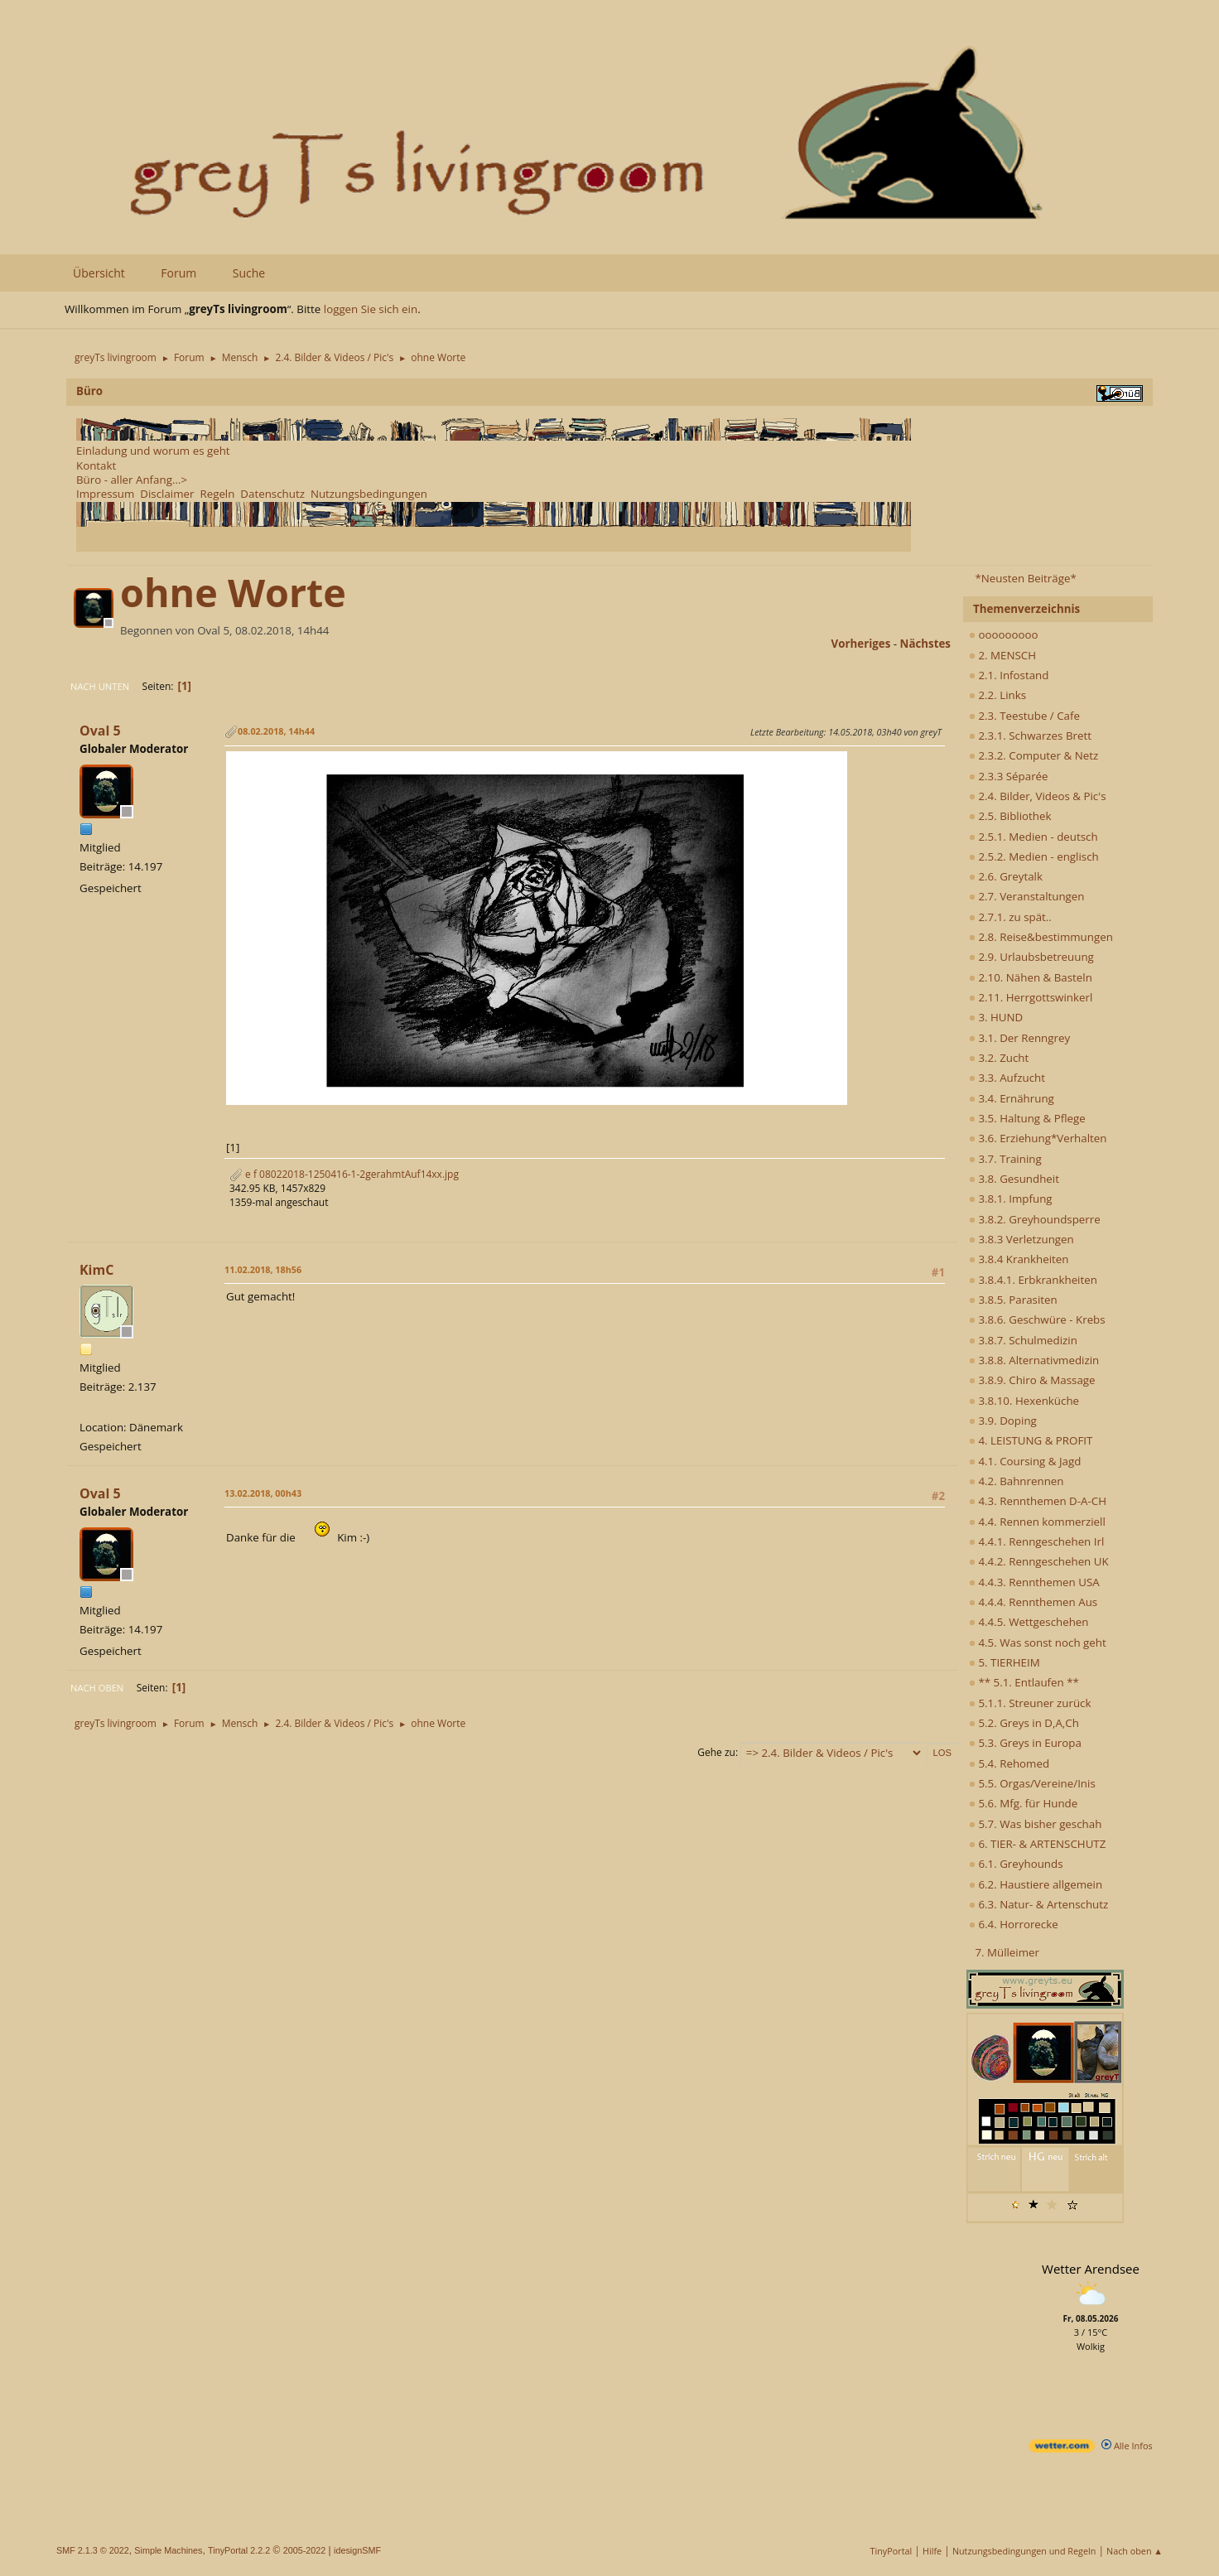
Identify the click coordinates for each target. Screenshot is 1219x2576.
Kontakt (96, 465)
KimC (96, 1270)
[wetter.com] (1062, 2449)
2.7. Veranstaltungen (1027, 896)
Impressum (105, 493)
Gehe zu (716, 1752)
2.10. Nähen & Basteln (1030, 977)
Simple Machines (168, 2550)
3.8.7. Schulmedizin (1023, 1340)
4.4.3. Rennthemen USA (1034, 1582)
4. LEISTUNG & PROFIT (1030, 1440)
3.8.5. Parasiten (1013, 1299)
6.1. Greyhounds (1016, 1863)
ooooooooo (1003, 634)
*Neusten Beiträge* (1025, 578)
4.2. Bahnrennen (1016, 1481)
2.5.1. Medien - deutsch (1033, 836)
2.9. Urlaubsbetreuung (1031, 956)
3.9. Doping (1003, 1420)
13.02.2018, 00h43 (262, 1493)
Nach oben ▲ (1134, 2551)
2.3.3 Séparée (1008, 776)
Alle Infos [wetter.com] (1127, 2445)
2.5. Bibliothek (1010, 815)
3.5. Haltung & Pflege (1027, 1118)
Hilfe (932, 2551)
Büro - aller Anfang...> (131, 479)
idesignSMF (357, 2550)
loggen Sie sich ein (370, 308)
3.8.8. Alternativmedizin (1034, 1360)
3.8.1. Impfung (1011, 1198)
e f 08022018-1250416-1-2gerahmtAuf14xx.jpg (344, 1174)
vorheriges (861, 643)
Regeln (217, 493)
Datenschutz (272, 493)
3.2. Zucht (999, 1057)
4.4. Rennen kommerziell (1037, 1521)
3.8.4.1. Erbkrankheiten (1033, 1279)
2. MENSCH (1002, 655)
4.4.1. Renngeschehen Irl (1036, 1541)
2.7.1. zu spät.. (1010, 916)
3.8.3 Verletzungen (1021, 1239)
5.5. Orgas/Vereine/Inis (1032, 1783)
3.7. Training (1005, 1158)
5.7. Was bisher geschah (1035, 1823)
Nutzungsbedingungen (369, 493)
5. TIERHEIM (1004, 1662)
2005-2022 (304, 2550)
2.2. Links (997, 694)
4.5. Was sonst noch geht (1037, 1642)
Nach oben (96, 1687)
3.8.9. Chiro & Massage (1032, 1379)
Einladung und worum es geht (153, 450)
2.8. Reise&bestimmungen (1041, 936)
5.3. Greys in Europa (1025, 1742)
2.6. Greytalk (1006, 876)
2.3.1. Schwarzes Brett (1030, 735)
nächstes (925, 643)
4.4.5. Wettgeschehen (1029, 1621)
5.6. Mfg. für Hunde (1023, 1803)
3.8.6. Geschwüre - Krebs (1037, 1319)
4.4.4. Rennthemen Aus (1033, 1601)
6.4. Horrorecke (1013, 1924)
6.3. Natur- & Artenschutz (1038, 1904)
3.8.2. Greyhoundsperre (1035, 1219)
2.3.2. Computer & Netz (1033, 755)
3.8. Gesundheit (1014, 1178)
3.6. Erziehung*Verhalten (1037, 1138)
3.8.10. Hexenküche (1024, 1400)
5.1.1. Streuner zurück (1030, 1703)
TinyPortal (891, 2551)
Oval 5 (100, 730)
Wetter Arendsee (1091, 2268)
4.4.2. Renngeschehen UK (1039, 1561)
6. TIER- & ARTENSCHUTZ (1037, 1843)
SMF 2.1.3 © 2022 (92, 2550)
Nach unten (99, 686)
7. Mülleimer (1007, 1952)
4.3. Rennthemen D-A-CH (1037, 1500)
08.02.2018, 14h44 (276, 731)
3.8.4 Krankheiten (1018, 1259)
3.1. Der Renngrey (1019, 1037)
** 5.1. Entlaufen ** (1024, 1682)
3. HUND (996, 1017)
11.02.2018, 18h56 (262, 1269)
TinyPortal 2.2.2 (239, 2550)
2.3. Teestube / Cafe (1024, 715)
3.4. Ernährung (1011, 1098)
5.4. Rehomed (1009, 1763)
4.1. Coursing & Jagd (1025, 1461)
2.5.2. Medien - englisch (1034, 856)
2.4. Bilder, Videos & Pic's (1037, 796)
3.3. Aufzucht (1007, 1077)
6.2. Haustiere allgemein (1035, 1884)
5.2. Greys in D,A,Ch (1024, 1722)
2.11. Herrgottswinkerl (1030, 997)
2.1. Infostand (1008, 675)
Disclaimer (167, 493)
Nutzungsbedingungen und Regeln (1024, 2551)
